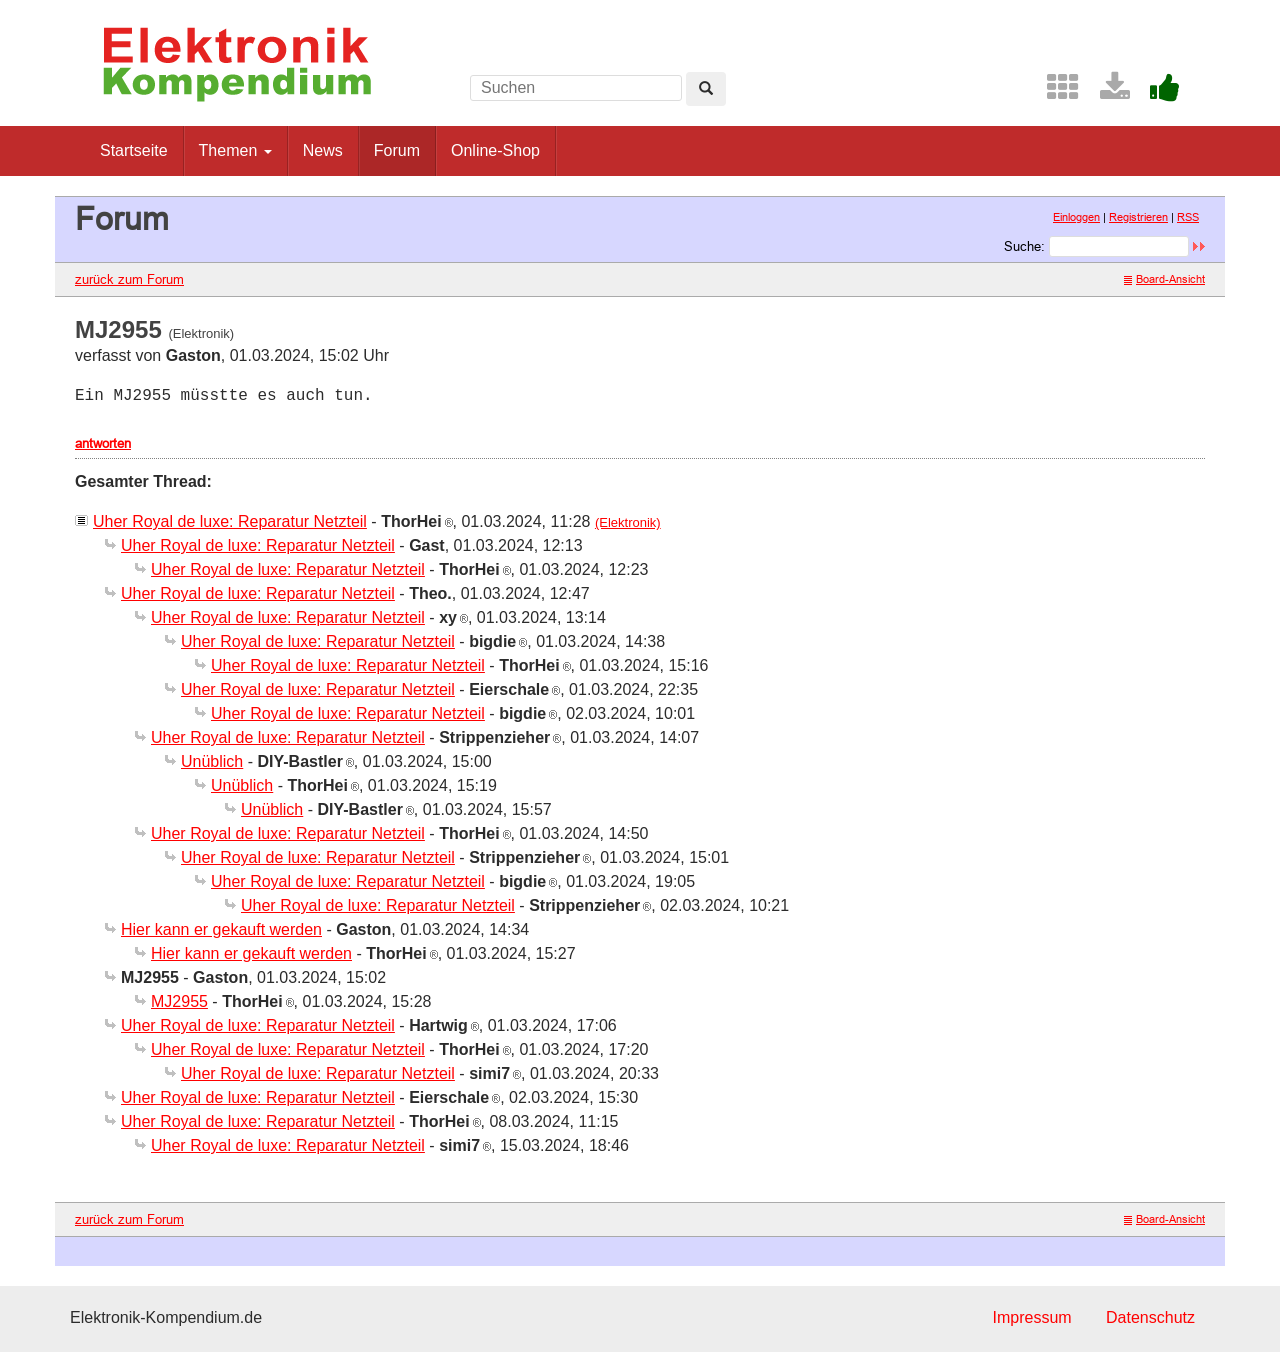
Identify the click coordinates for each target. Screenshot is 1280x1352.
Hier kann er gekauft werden (221, 929)
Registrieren (1138, 217)
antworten (103, 443)
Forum (397, 150)
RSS (1188, 217)
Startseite (134, 150)
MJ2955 (179, 1001)
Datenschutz (1150, 1317)
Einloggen (1076, 217)
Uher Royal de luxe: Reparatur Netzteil (230, 521)
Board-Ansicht (1164, 279)
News (323, 150)
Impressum (1031, 1317)
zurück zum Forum (129, 279)
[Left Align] (706, 89)
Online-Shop (495, 150)
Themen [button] (235, 150)
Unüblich (212, 761)
